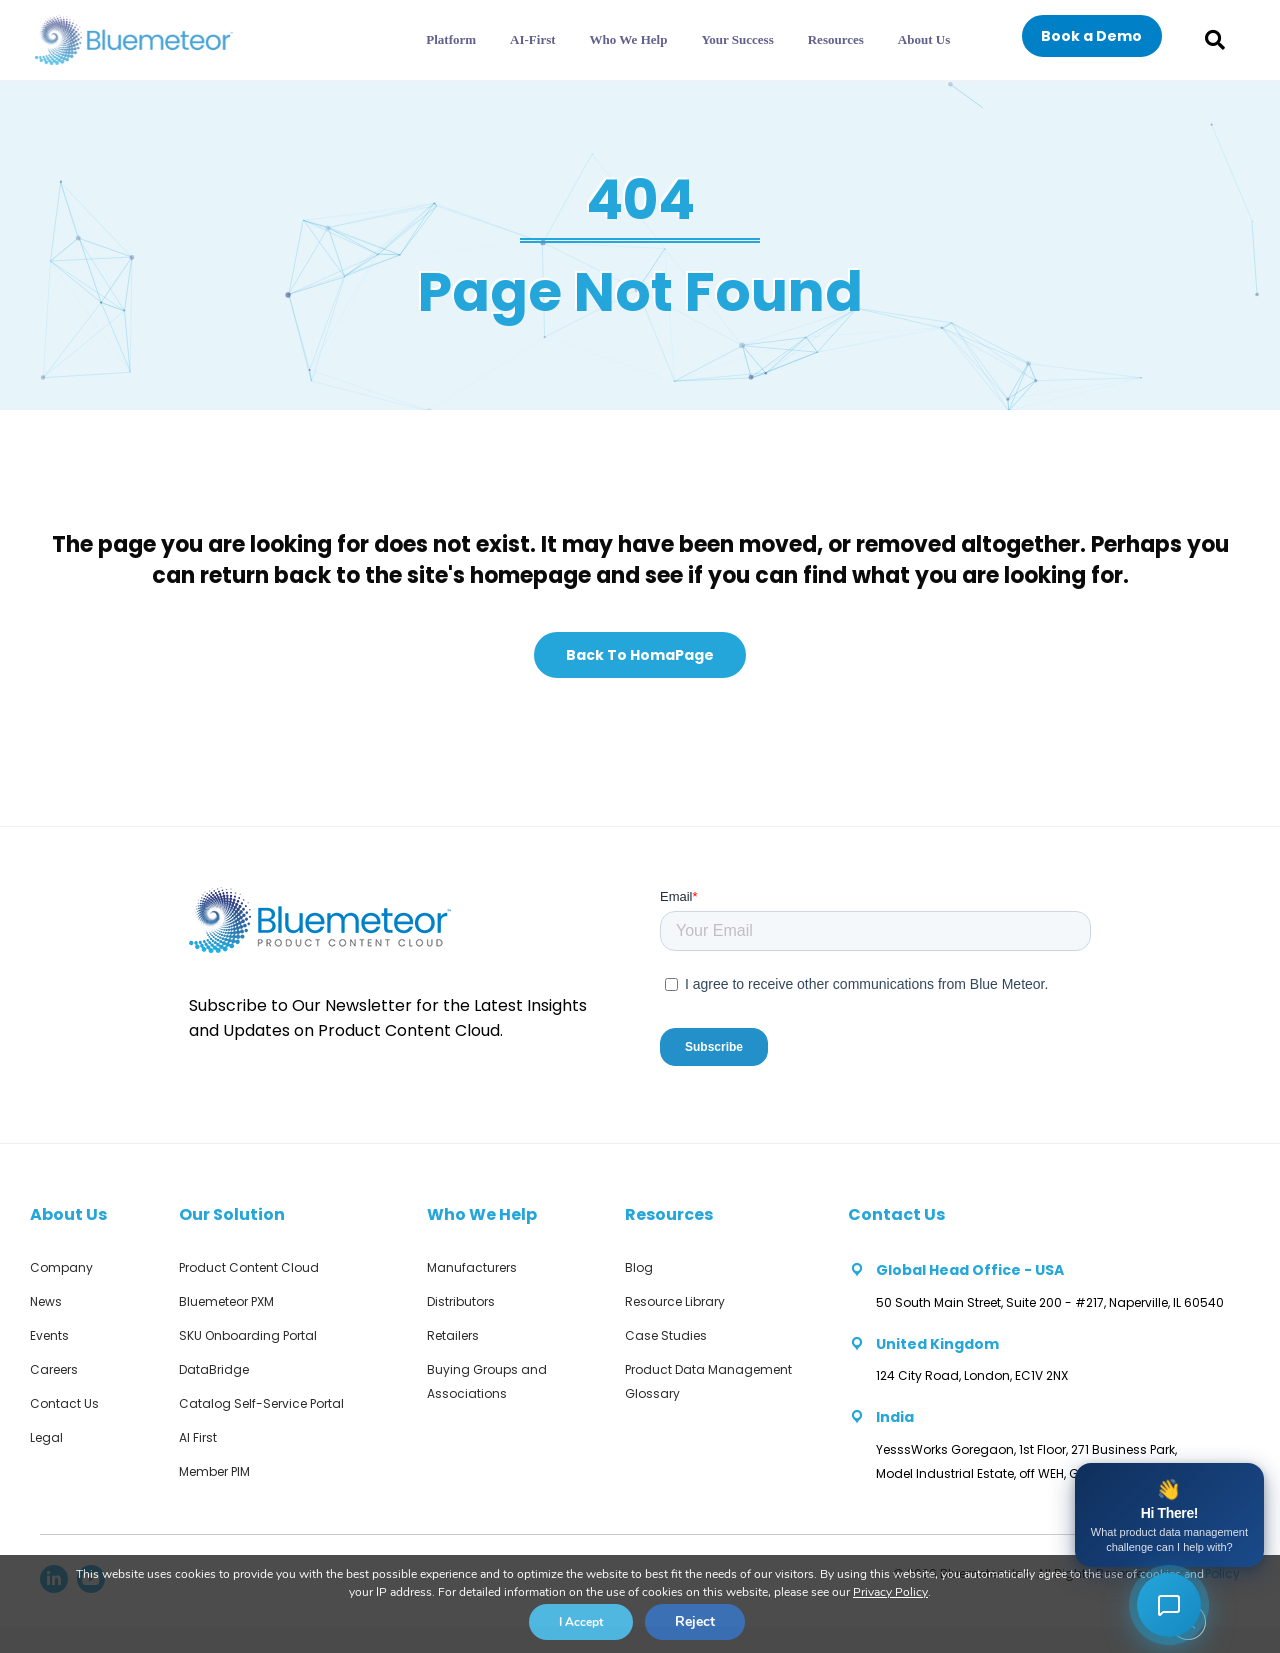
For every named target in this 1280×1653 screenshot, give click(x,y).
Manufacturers (472, 1267)
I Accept (581, 1622)
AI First (198, 1437)
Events (49, 1335)
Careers (54, 1369)
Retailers (453, 1335)
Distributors (461, 1301)
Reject (695, 1621)
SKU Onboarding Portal (248, 1335)
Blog (639, 1267)
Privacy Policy (890, 1592)
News (46, 1301)
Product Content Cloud (249, 1267)
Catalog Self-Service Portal (261, 1403)
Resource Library (675, 1301)
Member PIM (214, 1471)
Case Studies (666, 1335)
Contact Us (64, 1403)
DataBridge (214, 1369)
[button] (1092, 36)
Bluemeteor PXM (226, 1301)
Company (61, 1267)
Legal (46, 1437)
